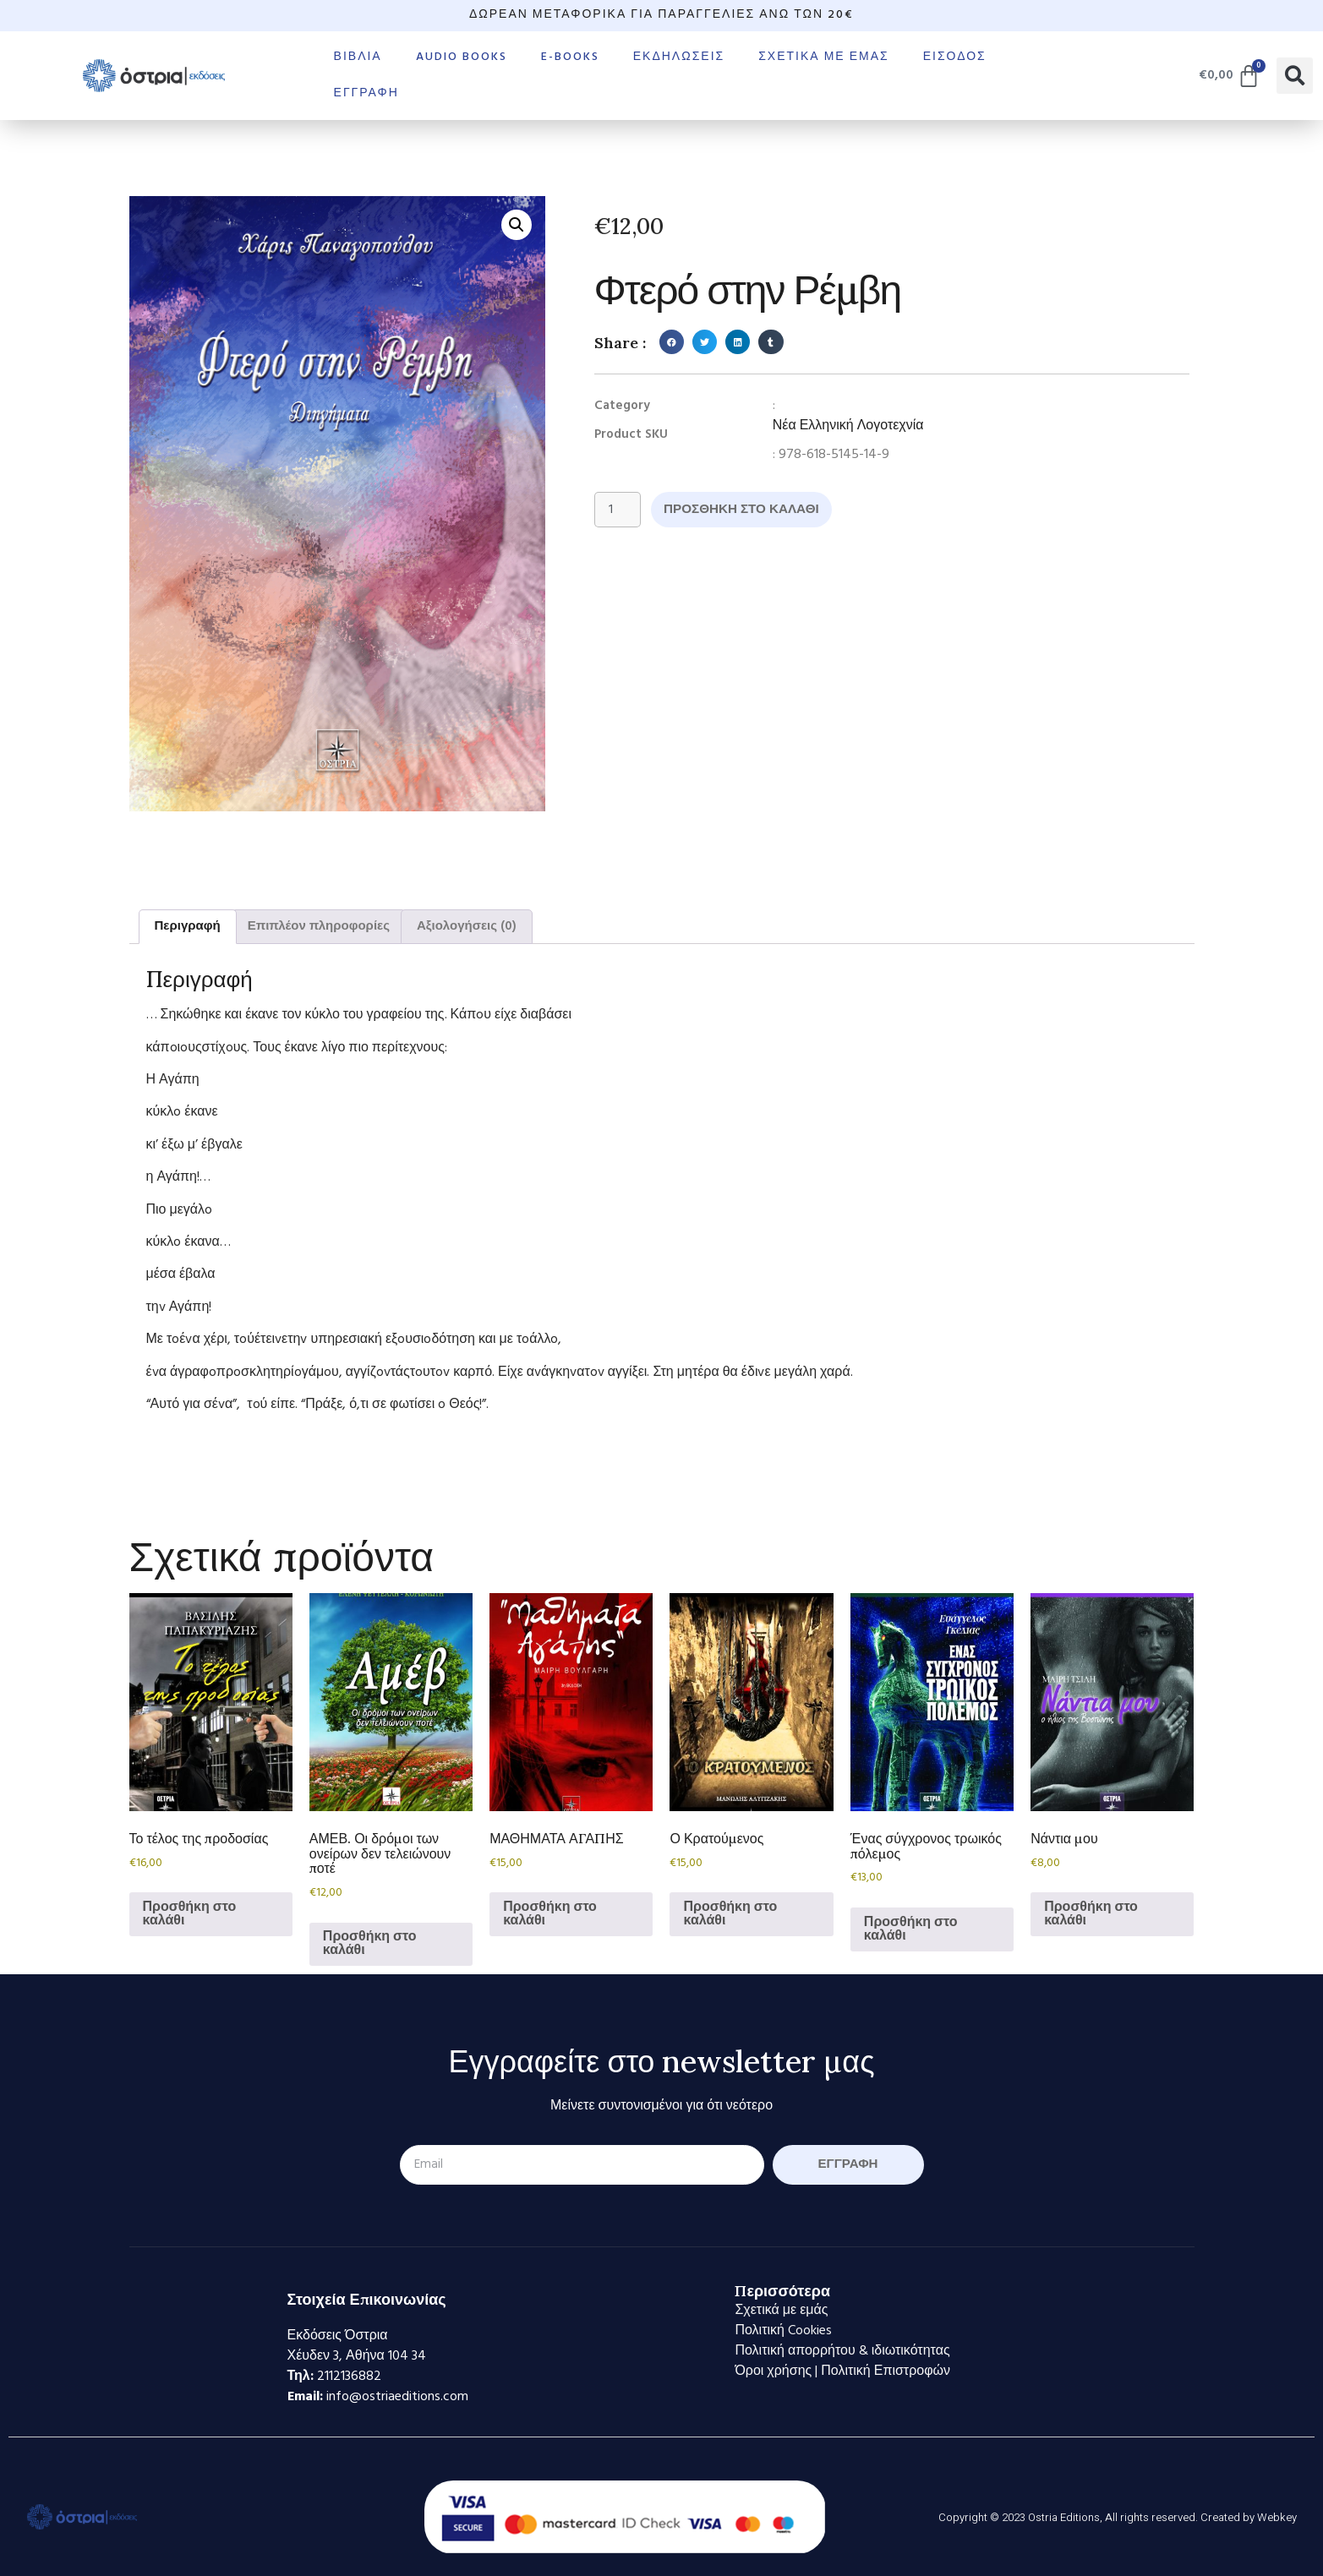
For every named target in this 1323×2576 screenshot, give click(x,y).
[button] (1295, 75)
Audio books (461, 57)
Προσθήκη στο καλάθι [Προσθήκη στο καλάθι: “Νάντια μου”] (1091, 1914)
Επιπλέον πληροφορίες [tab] (319, 926)
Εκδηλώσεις (679, 57)
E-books (570, 57)
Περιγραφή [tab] (188, 926)
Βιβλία (358, 57)
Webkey (1277, 2517)
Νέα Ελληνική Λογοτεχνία (848, 426)
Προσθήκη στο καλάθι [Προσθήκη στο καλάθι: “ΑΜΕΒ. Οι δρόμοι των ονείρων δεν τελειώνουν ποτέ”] (370, 1944)
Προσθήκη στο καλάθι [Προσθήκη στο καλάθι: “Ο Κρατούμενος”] (730, 1914)
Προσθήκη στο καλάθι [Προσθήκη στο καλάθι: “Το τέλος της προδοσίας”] (190, 1914)
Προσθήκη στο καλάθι (748, 510)
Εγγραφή (366, 93)
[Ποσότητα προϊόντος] (618, 510)
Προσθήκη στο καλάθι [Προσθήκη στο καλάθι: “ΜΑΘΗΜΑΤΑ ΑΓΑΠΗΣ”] (550, 1914)
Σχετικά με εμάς (823, 57)
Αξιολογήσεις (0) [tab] (467, 926)
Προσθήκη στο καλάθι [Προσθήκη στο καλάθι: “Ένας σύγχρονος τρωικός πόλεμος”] (911, 1929)
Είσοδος (955, 57)
